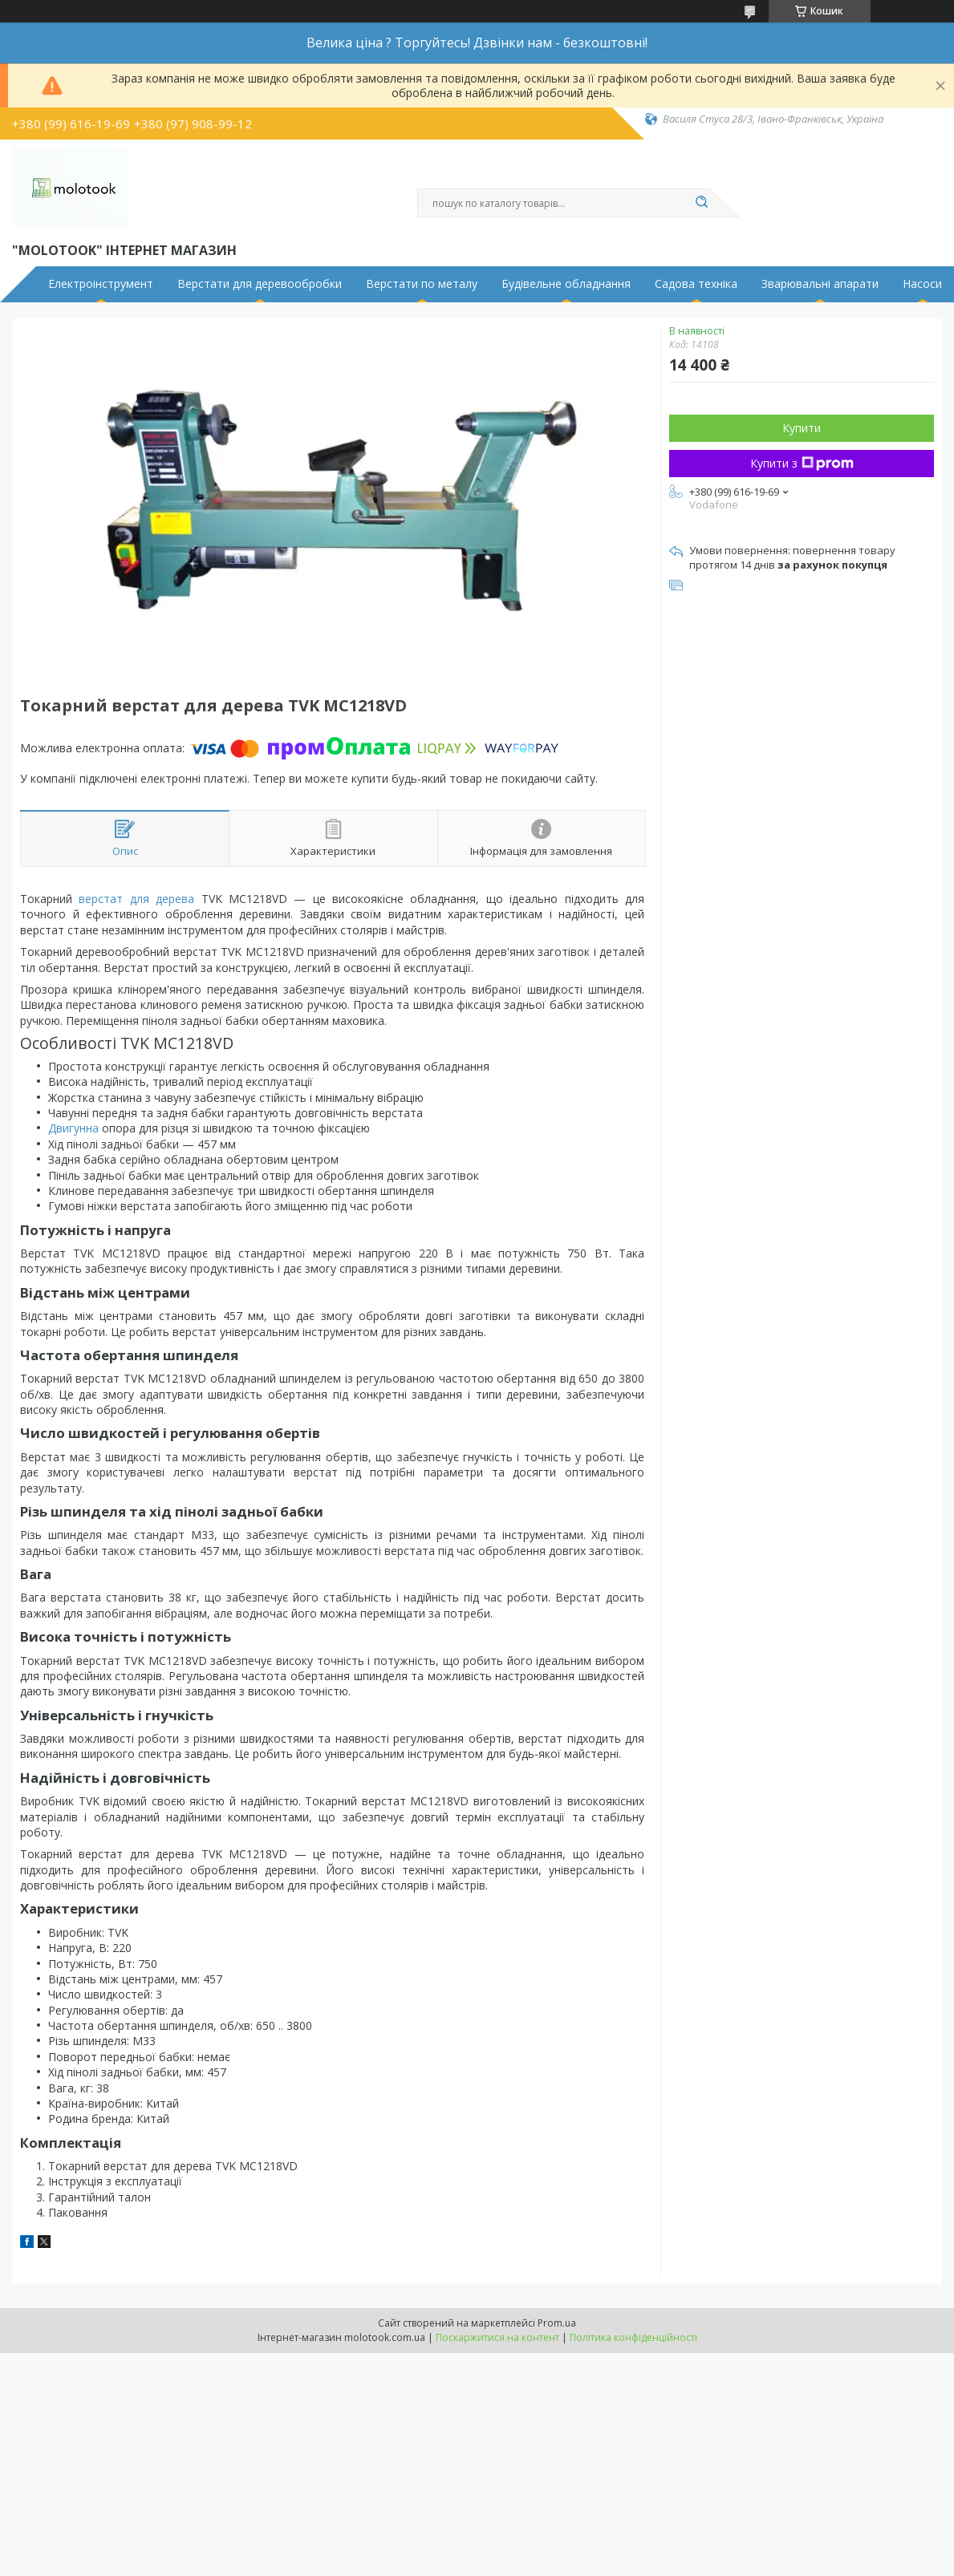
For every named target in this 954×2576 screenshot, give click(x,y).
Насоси (922, 284)
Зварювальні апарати (820, 284)
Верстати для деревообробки (259, 284)
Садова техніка (696, 284)
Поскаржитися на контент (497, 2337)
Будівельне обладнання (566, 284)
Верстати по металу (421, 284)
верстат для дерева (136, 898)
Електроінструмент (100, 284)
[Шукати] (702, 202)
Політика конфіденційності (633, 2337)
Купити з (802, 463)
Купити (801, 427)
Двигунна (73, 1128)
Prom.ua (557, 2323)
